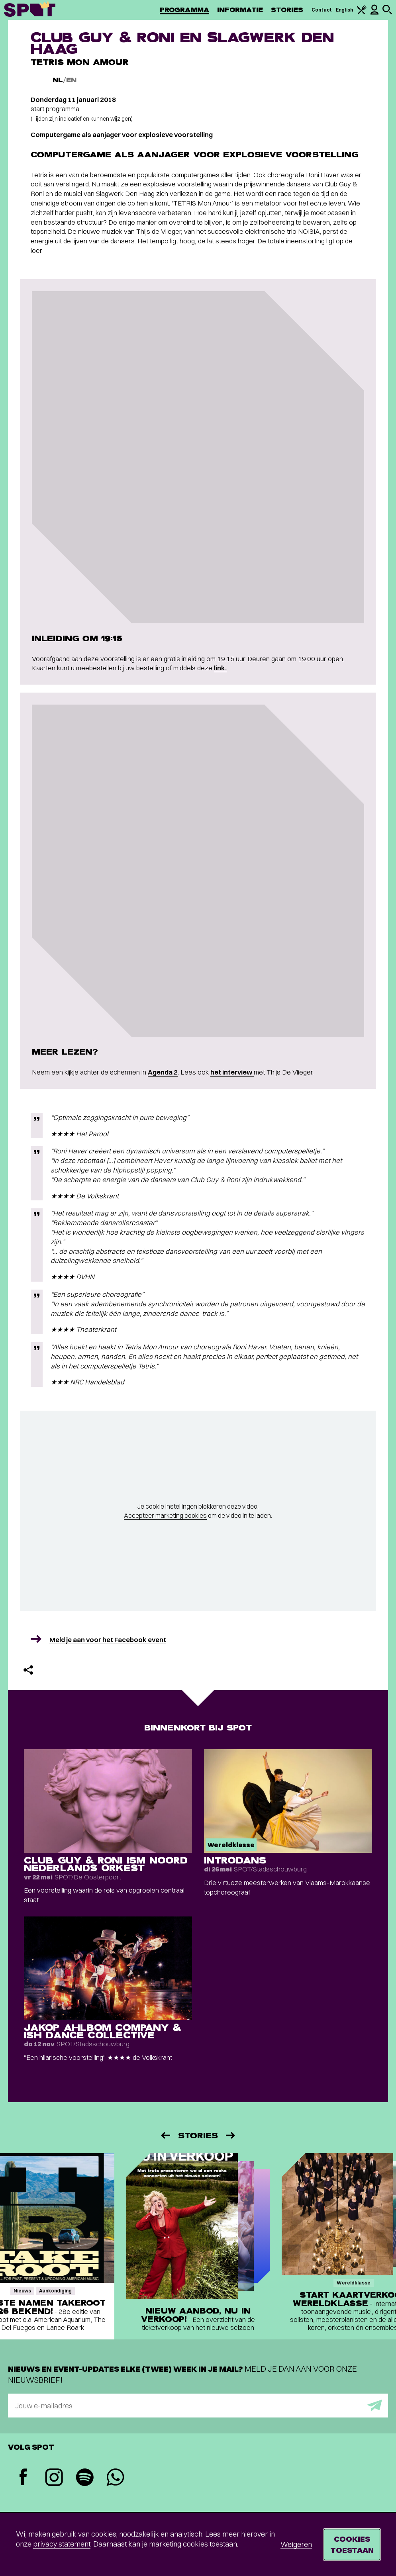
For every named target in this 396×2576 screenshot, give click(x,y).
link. (220, 668)
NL (58, 79)
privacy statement (61, 2544)
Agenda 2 (163, 1072)
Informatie (240, 10)
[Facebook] (23, 2478)
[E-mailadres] (198, 2405)
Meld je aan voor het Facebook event (107, 1639)
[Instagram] (54, 2478)
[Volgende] (231, 2135)
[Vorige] (165, 2135)
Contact (322, 10)
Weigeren (296, 2544)
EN (71, 79)
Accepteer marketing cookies (165, 1515)
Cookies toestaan (352, 2544)
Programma (184, 10)
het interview (232, 1072)
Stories (287, 10)
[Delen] (28, 1670)
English (344, 10)
